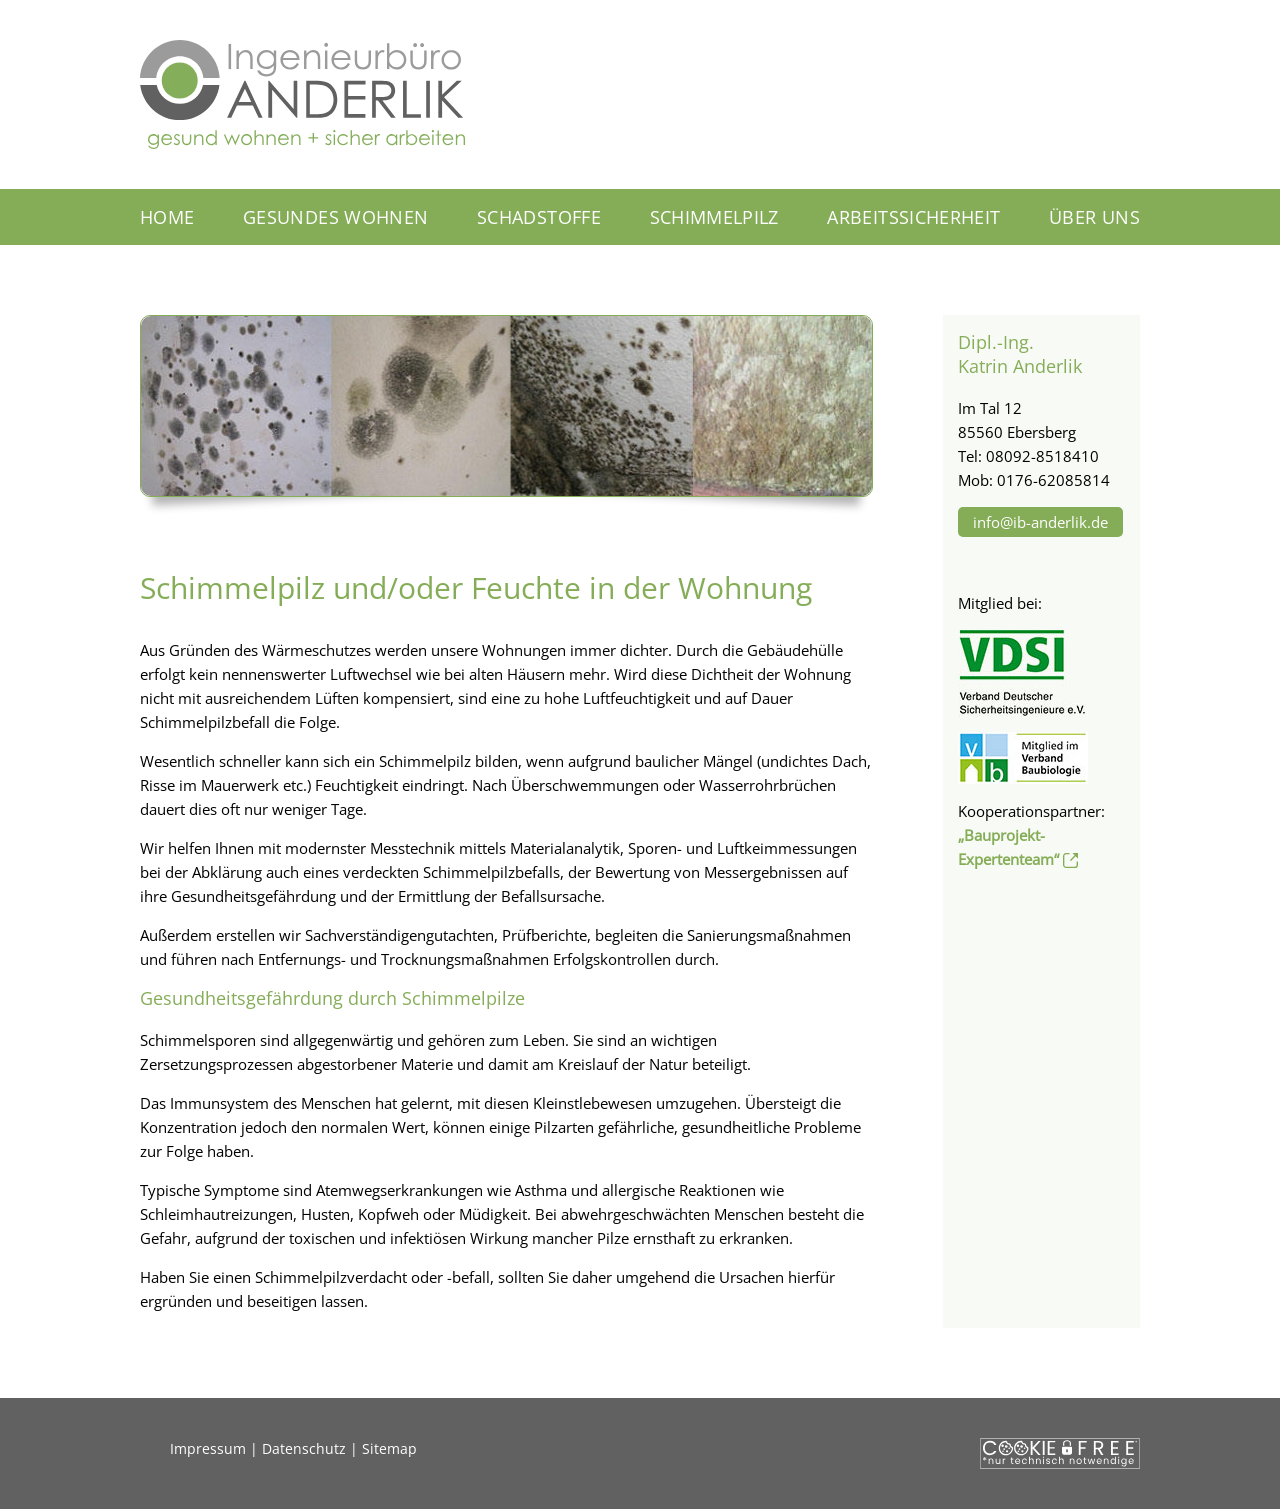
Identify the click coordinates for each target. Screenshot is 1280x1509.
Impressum (208, 1448)
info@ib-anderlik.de (1040, 522)
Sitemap (389, 1448)
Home (167, 217)
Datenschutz (304, 1448)
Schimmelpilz (714, 217)
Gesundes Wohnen (335, 217)
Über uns (1094, 217)
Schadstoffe (539, 217)
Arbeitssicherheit (913, 217)
